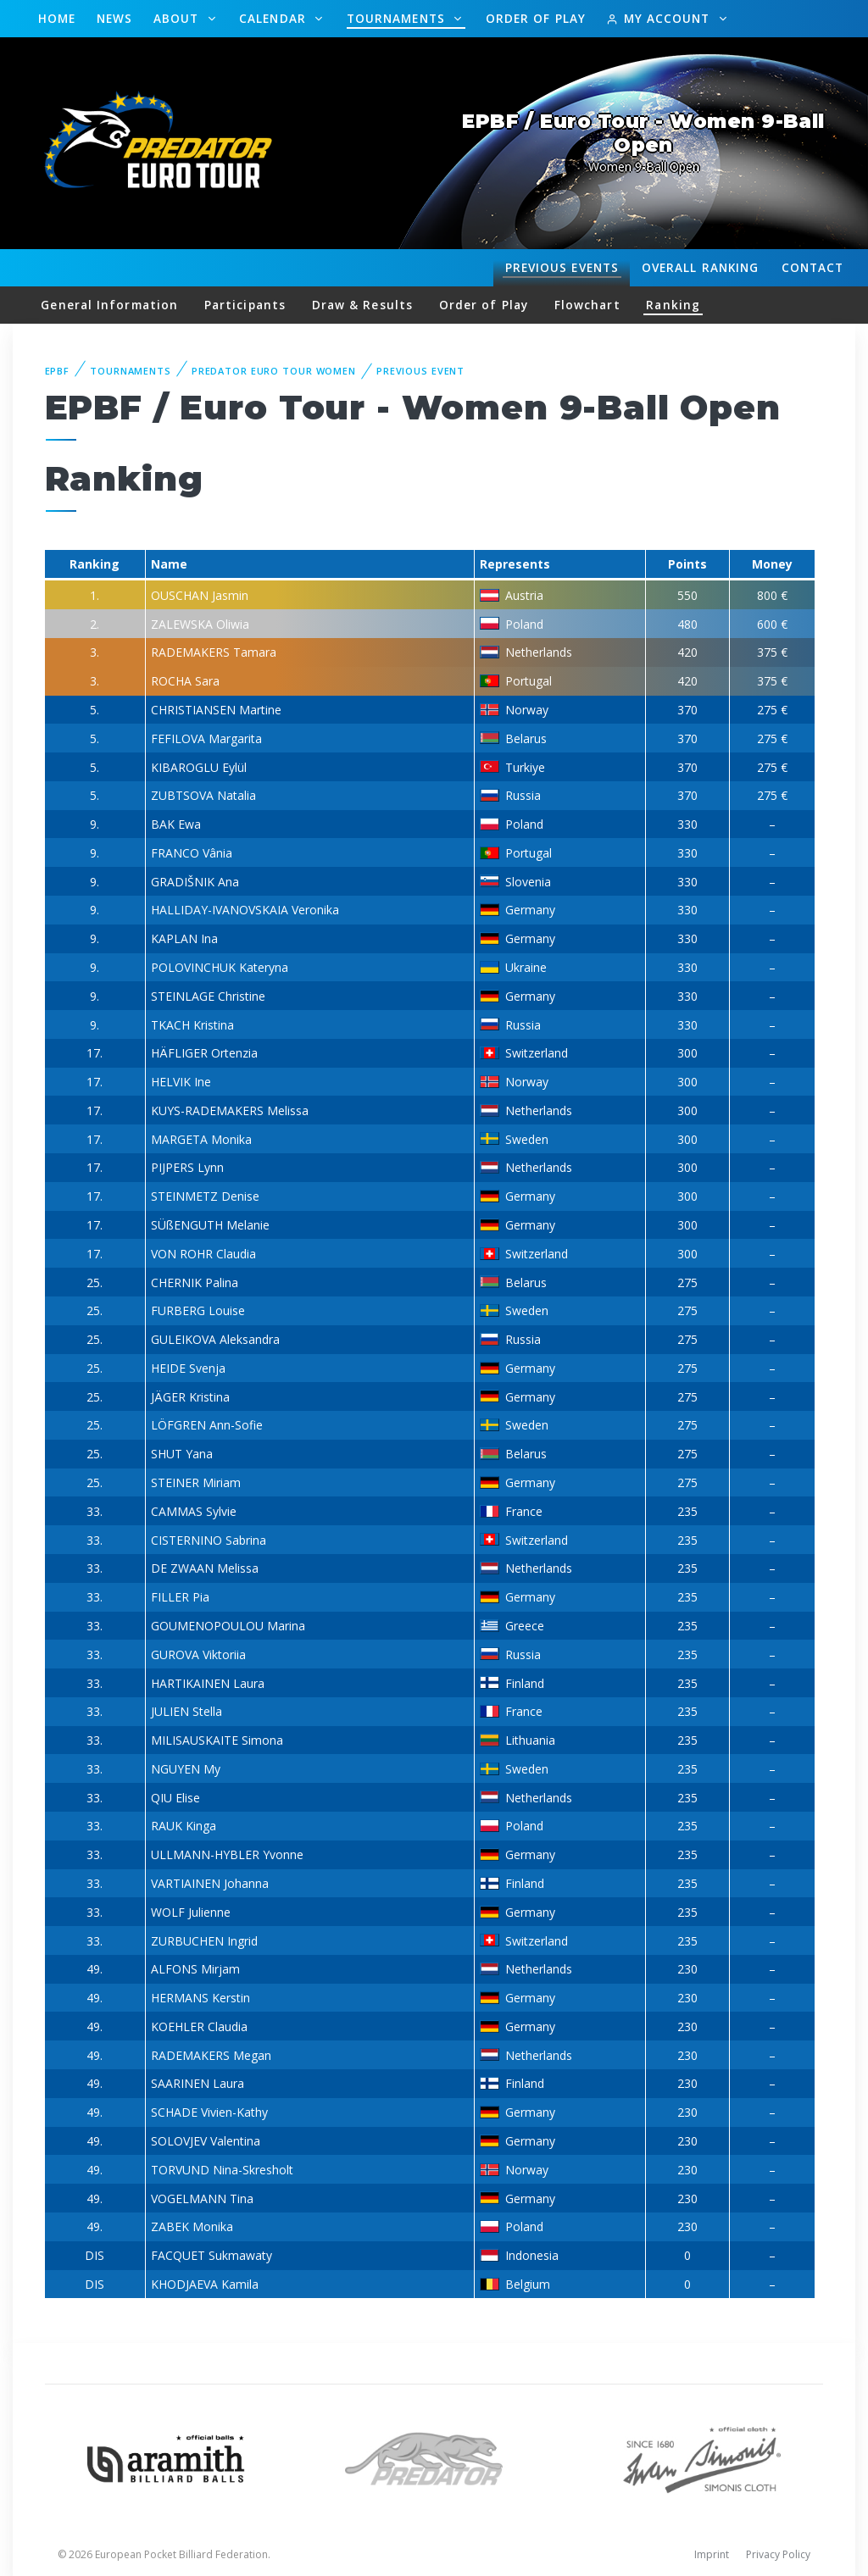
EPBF (57, 370)
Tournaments (398, 18)
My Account (660, 18)
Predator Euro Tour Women (274, 370)
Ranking (700, 267)
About (178, 18)
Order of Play (536, 18)
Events (562, 267)
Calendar (274, 18)
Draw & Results (362, 305)
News (114, 18)
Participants (245, 305)
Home (56, 18)
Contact (813, 267)
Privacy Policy (778, 2554)
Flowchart (587, 305)
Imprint (711, 2554)
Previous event (420, 370)
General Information (109, 305)
